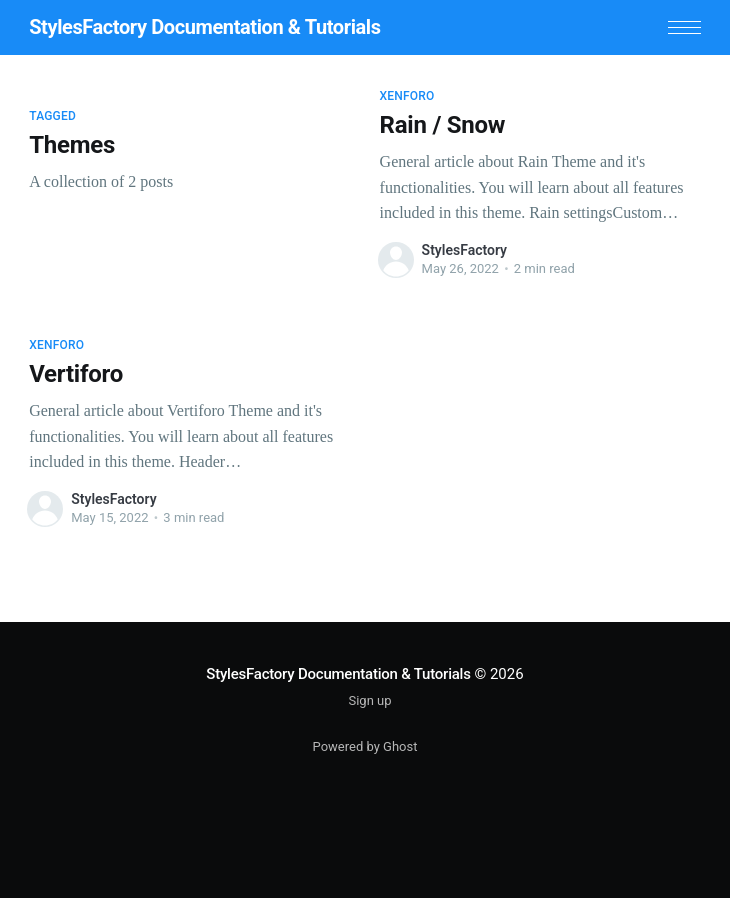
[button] (684, 27)
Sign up (369, 700)
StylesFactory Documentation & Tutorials (204, 27)
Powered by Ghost (365, 746)
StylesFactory (464, 250)
